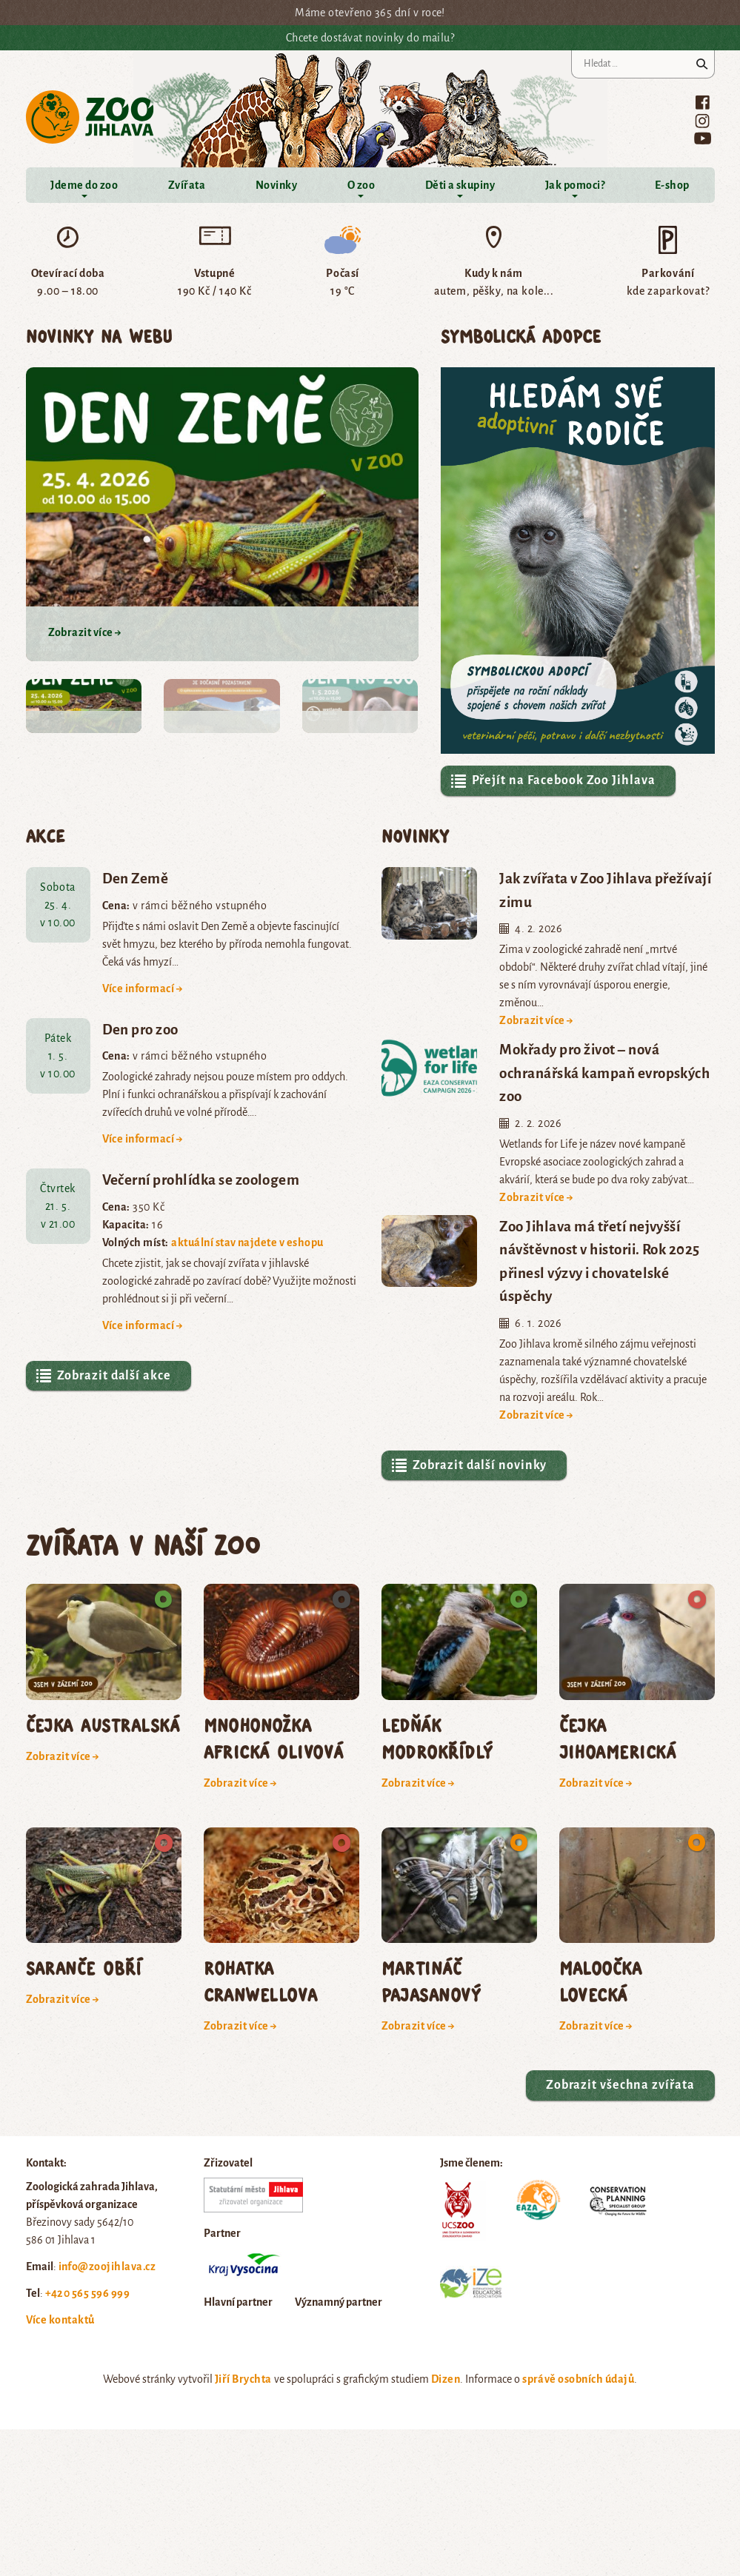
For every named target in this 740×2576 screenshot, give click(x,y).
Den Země (135, 878)
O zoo (361, 185)
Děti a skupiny (460, 185)
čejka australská (103, 1725)
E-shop (672, 185)
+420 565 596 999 (87, 2293)
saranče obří (84, 1967)
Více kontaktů (60, 2320)
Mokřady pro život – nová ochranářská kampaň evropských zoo (604, 1073)
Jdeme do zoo (84, 185)
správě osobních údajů (578, 2379)
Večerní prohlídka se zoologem (201, 1180)
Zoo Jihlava (90, 117)
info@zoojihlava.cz (107, 2266)
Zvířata (186, 185)
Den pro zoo (140, 1029)
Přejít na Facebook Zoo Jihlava (553, 781)
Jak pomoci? (574, 185)
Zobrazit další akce (103, 1376)
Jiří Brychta (243, 2379)
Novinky (276, 185)
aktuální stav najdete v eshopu (247, 1242)
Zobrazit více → (536, 1020)
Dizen (445, 2379)
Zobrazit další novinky (468, 1465)
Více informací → (143, 988)
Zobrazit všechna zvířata (620, 2085)
